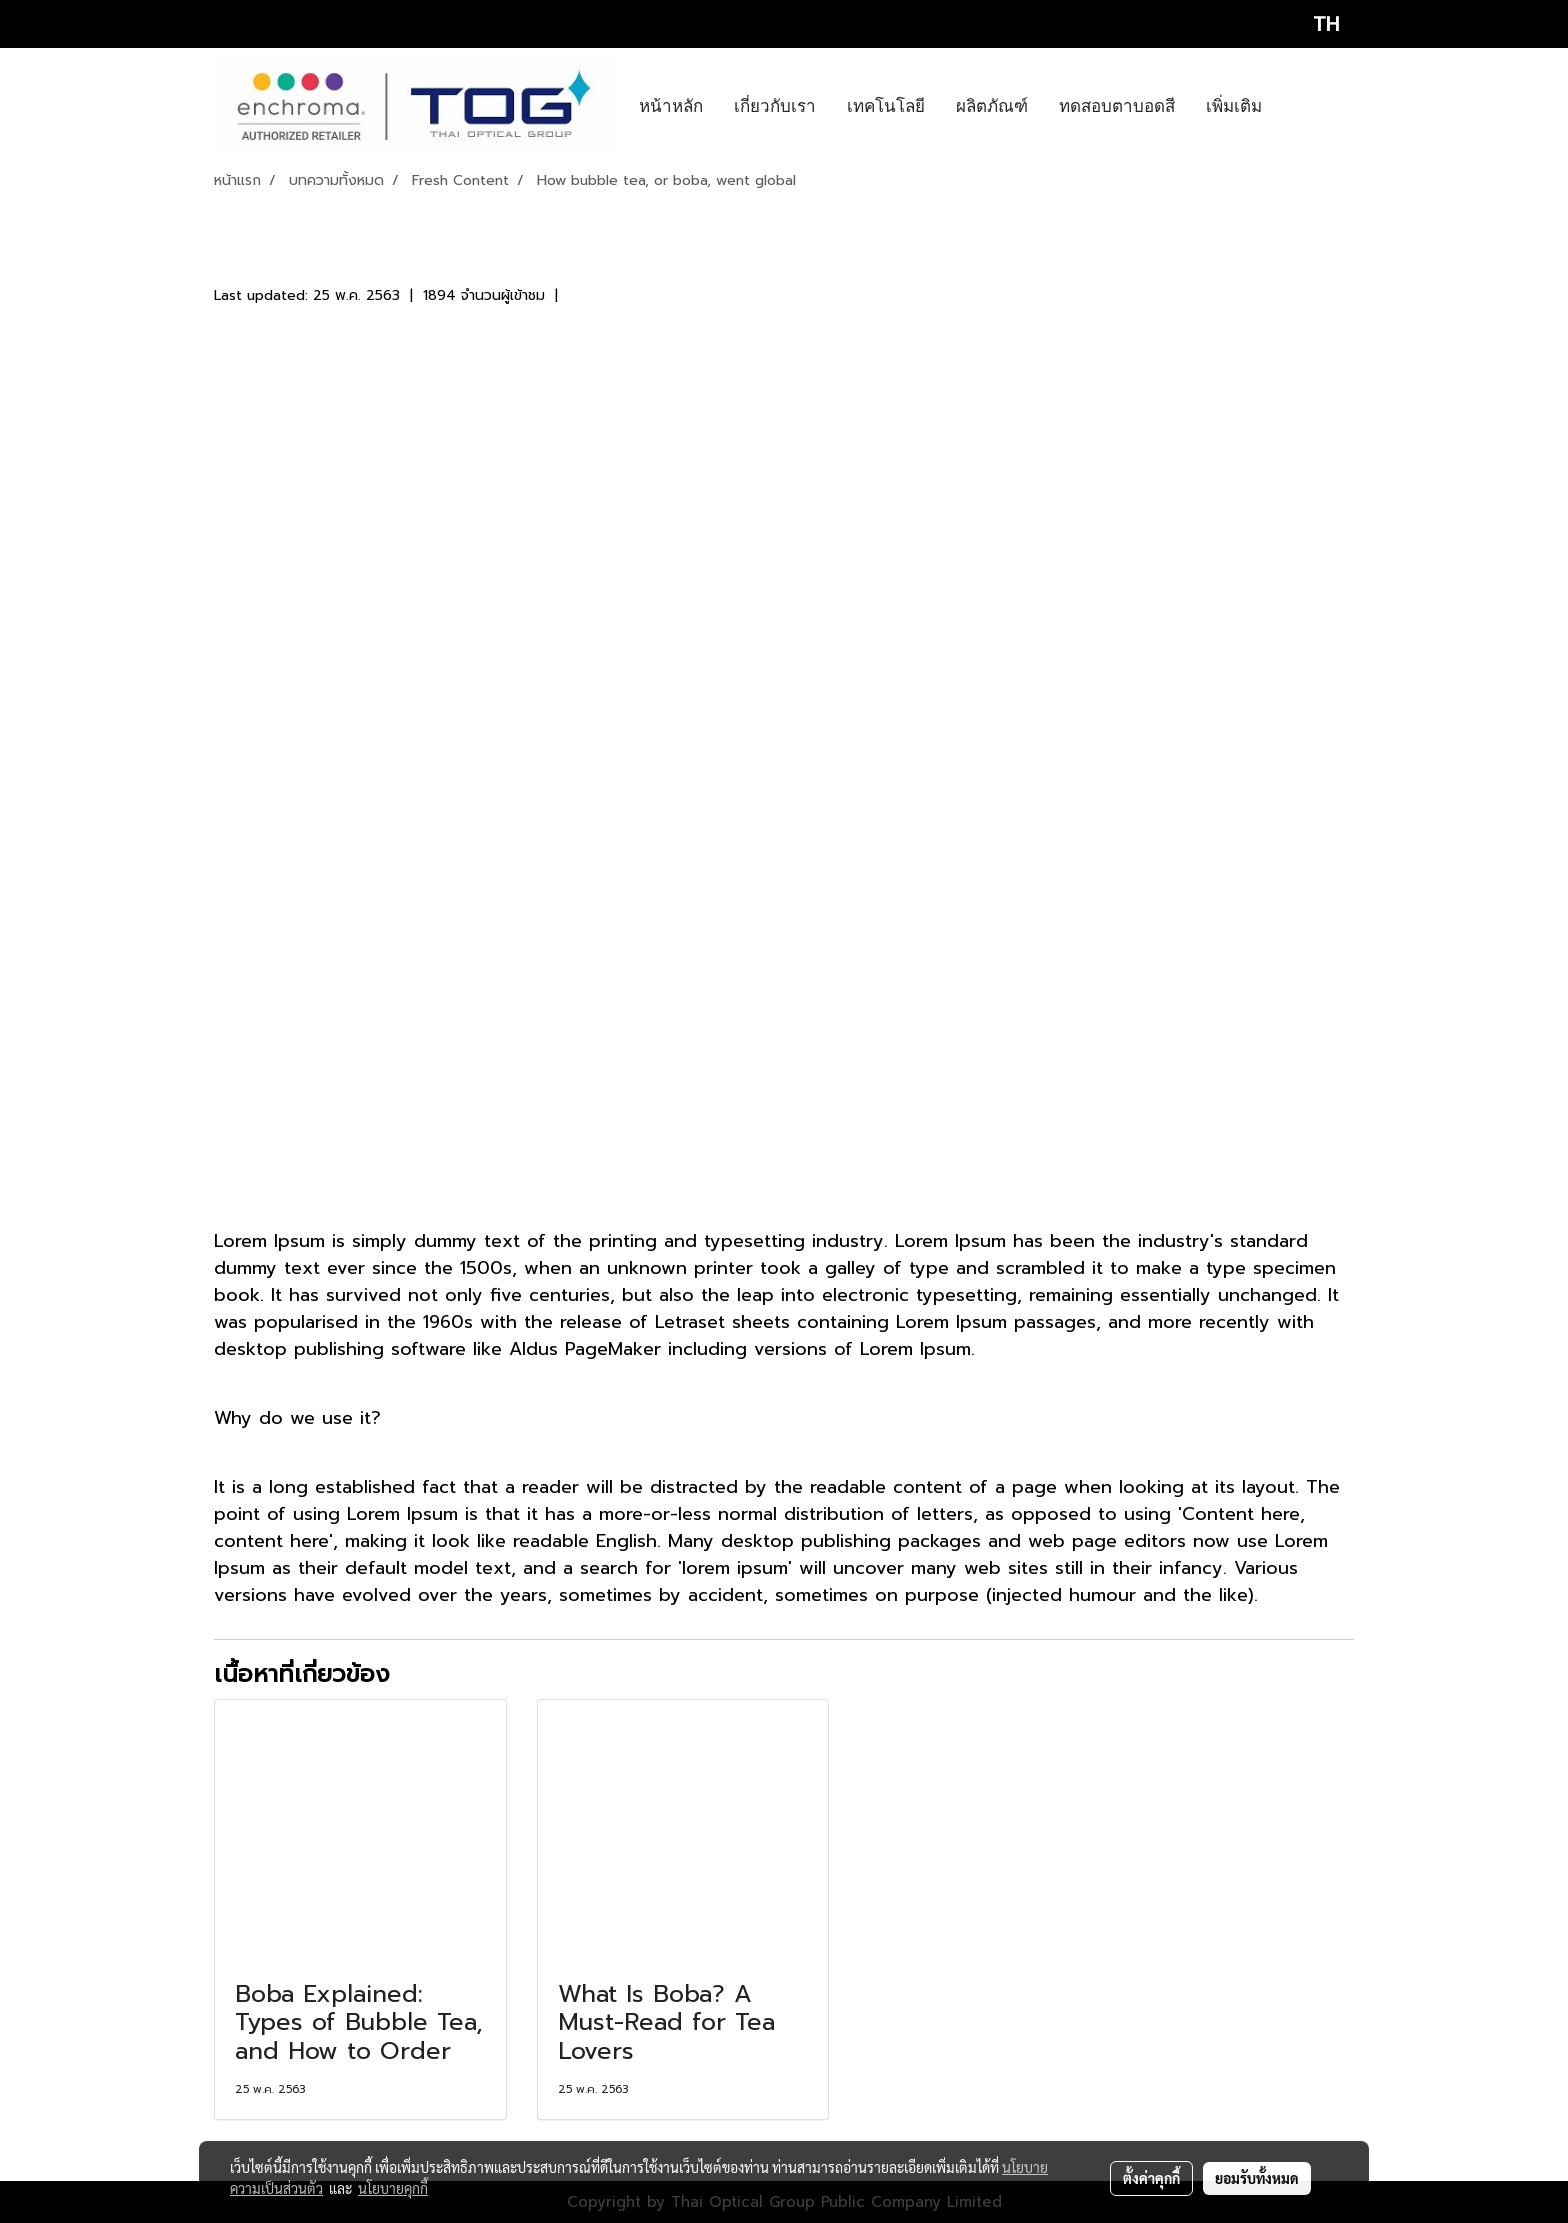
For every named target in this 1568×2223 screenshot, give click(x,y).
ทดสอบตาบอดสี (1117, 106)
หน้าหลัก (671, 106)
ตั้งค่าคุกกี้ (1151, 2178)
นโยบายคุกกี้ (393, 2188)
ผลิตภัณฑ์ (992, 106)
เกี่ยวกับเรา (775, 106)
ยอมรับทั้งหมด (1257, 2178)
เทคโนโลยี (886, 106)
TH (1309, 24)
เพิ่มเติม (1234, 106)
